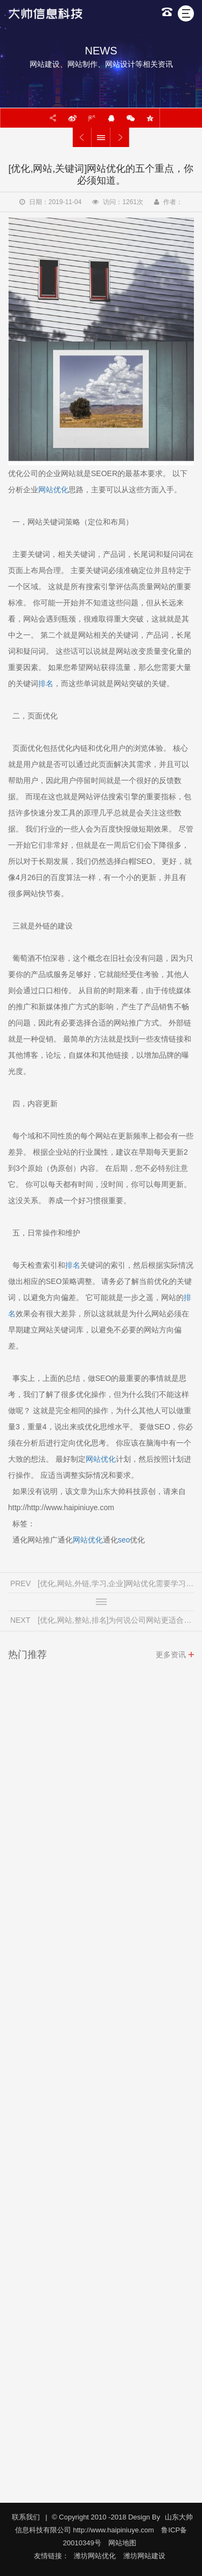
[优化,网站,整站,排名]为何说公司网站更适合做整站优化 (119, 137)
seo (124, 1539)
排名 (45, 683)
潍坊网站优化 (95, 2556)
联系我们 (26, 2517)
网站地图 (122, 2543)
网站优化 (53, 489)
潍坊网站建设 (144, 2556)
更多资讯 (171, 1658)
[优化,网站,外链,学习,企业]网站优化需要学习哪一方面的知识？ (82, 137)
